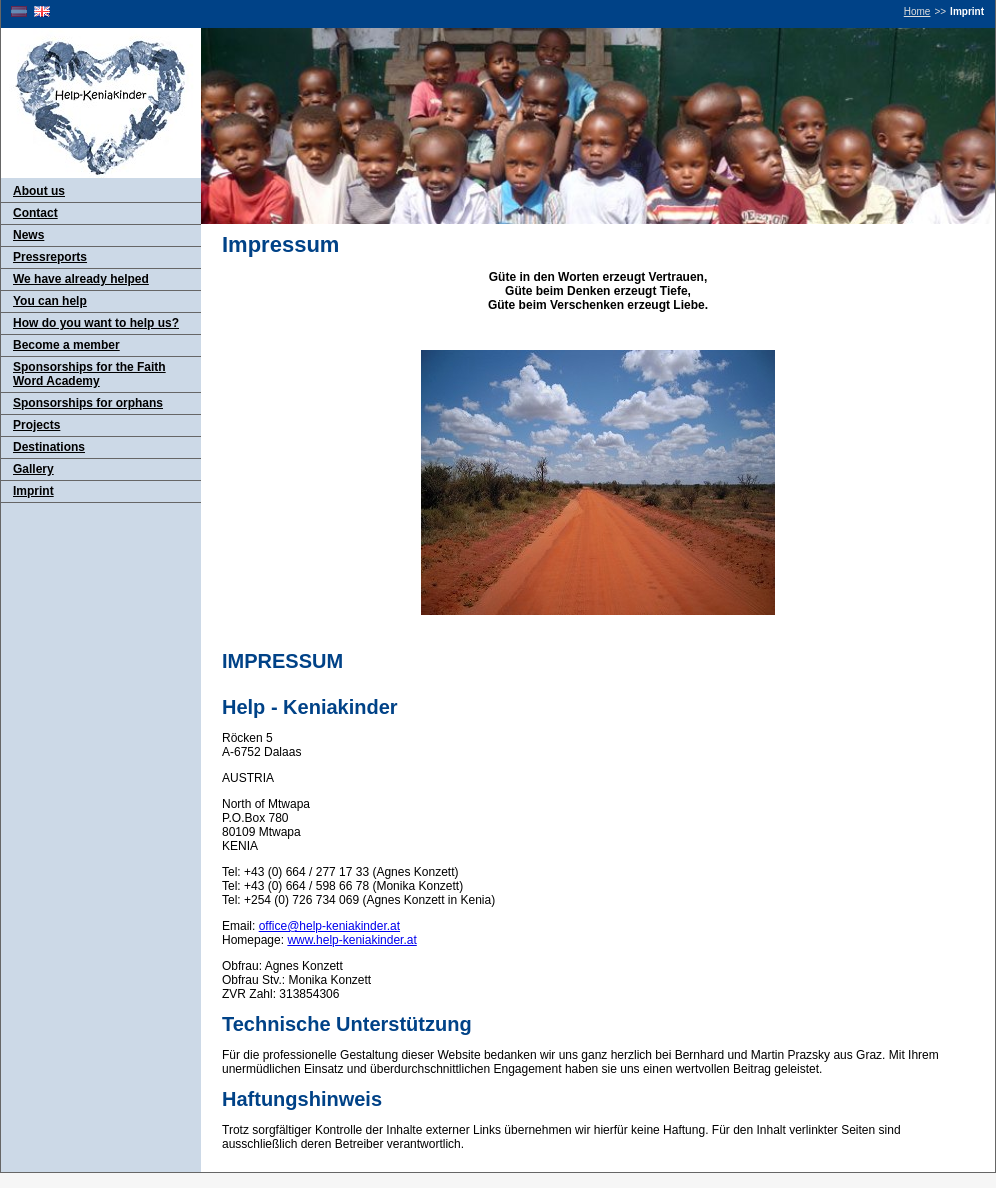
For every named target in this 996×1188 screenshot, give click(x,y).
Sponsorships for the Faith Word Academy (89, 374)
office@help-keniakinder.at (329, 926)
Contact (35, 213)
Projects (36, 425)
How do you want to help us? (96, 323)
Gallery (33, 469)
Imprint (33, 491)
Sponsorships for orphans (88, 403)
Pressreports (50, 257)
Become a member (66, 345)
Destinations (49, 447)
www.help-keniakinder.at (351, 940)
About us (39, 191)
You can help (50, 301)
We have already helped (81, 279)
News (28, 235)
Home (917, 11)
